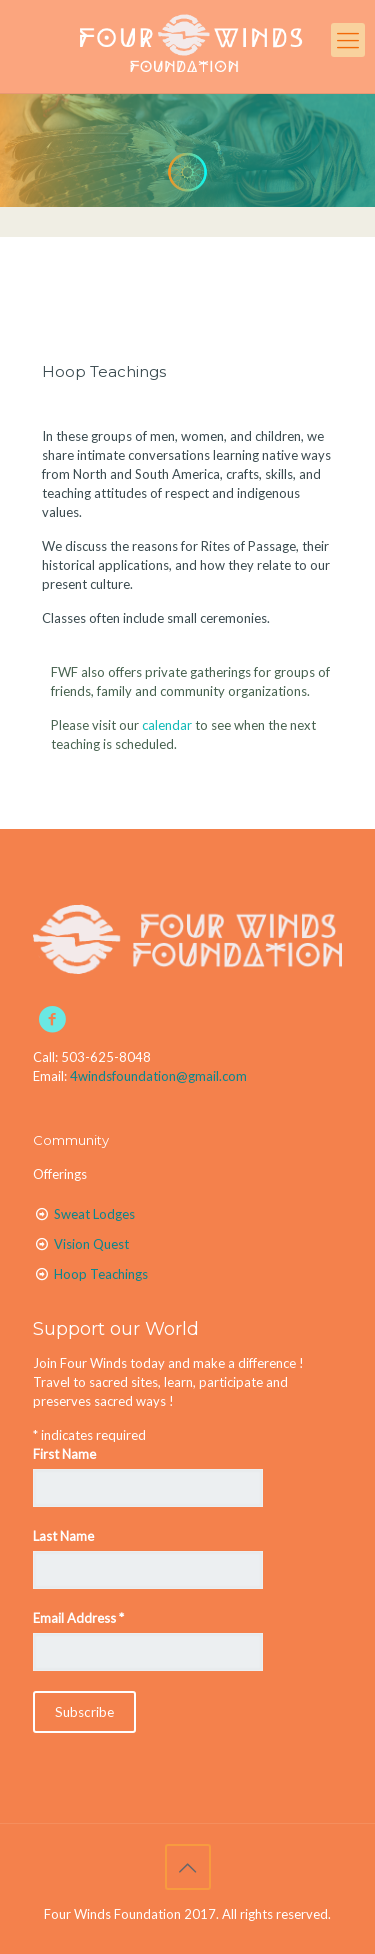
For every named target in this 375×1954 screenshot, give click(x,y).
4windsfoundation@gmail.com (158, 1076)
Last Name (63, 1536)
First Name (64, 1454)
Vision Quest (91, 1244)
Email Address (78, 1618)
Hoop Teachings (104, 371)
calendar (167, 725)
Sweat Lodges (94, 1214)
